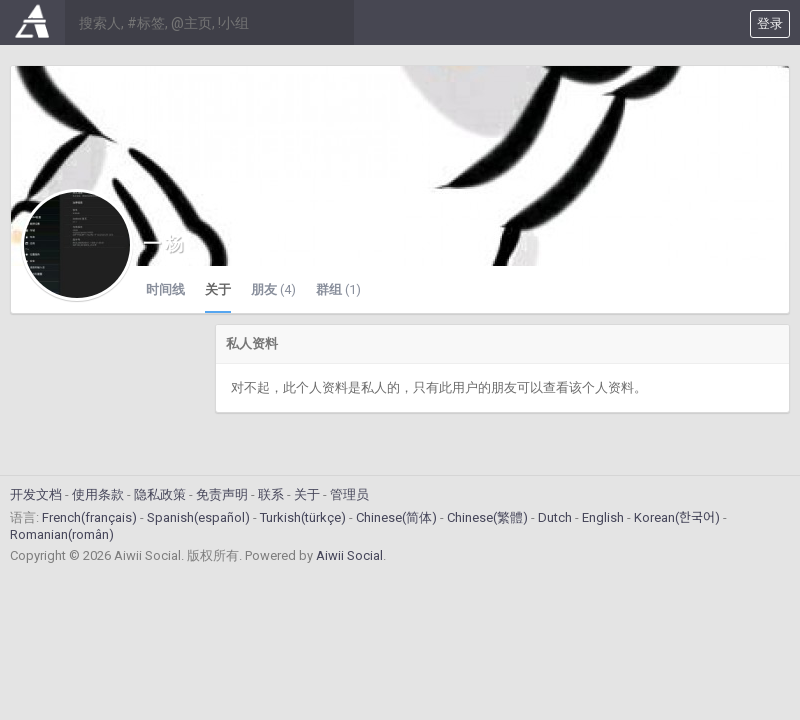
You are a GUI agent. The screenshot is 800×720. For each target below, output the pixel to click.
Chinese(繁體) (487, 517)
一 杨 (163, 243)
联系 (271, 494)
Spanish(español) (198, 517)
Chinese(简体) (396, 517)
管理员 (349, 494)
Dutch (555, 517)
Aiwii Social (349, 555)
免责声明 (222, 494)
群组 (338, 289)
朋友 (273, 289)
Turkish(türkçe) (303, 517)
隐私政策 (160, 494)
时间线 (165, 289)
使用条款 (98, 494)
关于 (218, 289)
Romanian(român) (62, 534)
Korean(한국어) (677, 517)
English (603, 517)
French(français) (89, 517)
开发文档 (36, 494)
